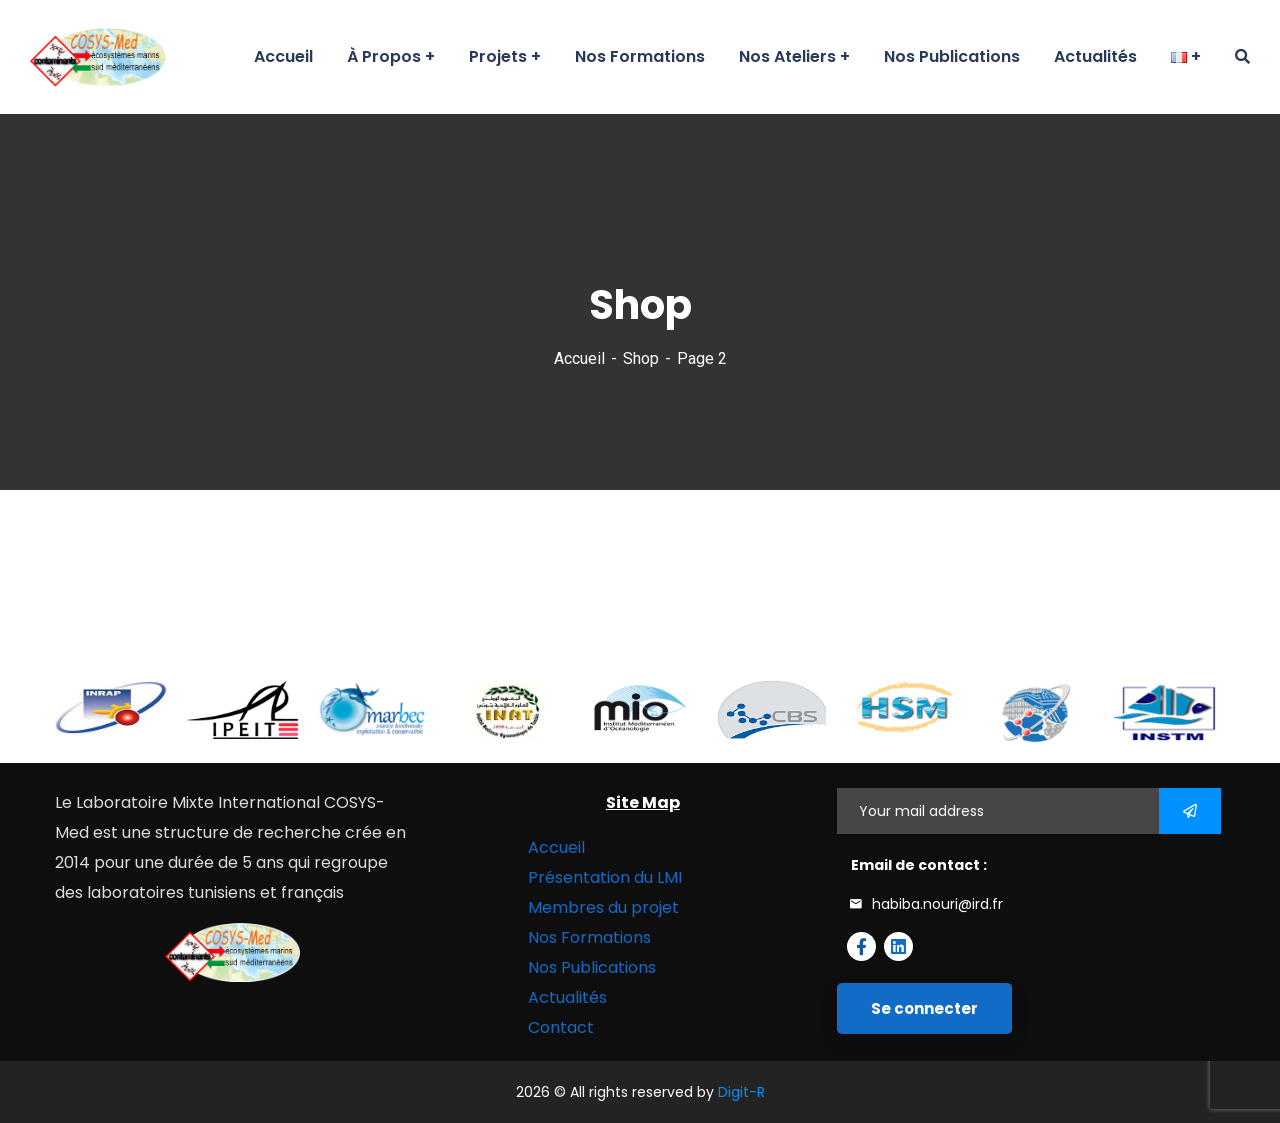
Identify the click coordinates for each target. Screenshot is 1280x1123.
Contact (561, 1027)
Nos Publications (592, 967)
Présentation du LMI (605, 877)
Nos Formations (589, 937)
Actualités (567, 997)
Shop (641, 358)
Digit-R (741, 1092)
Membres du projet (603, 907)
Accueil (579, 358)
